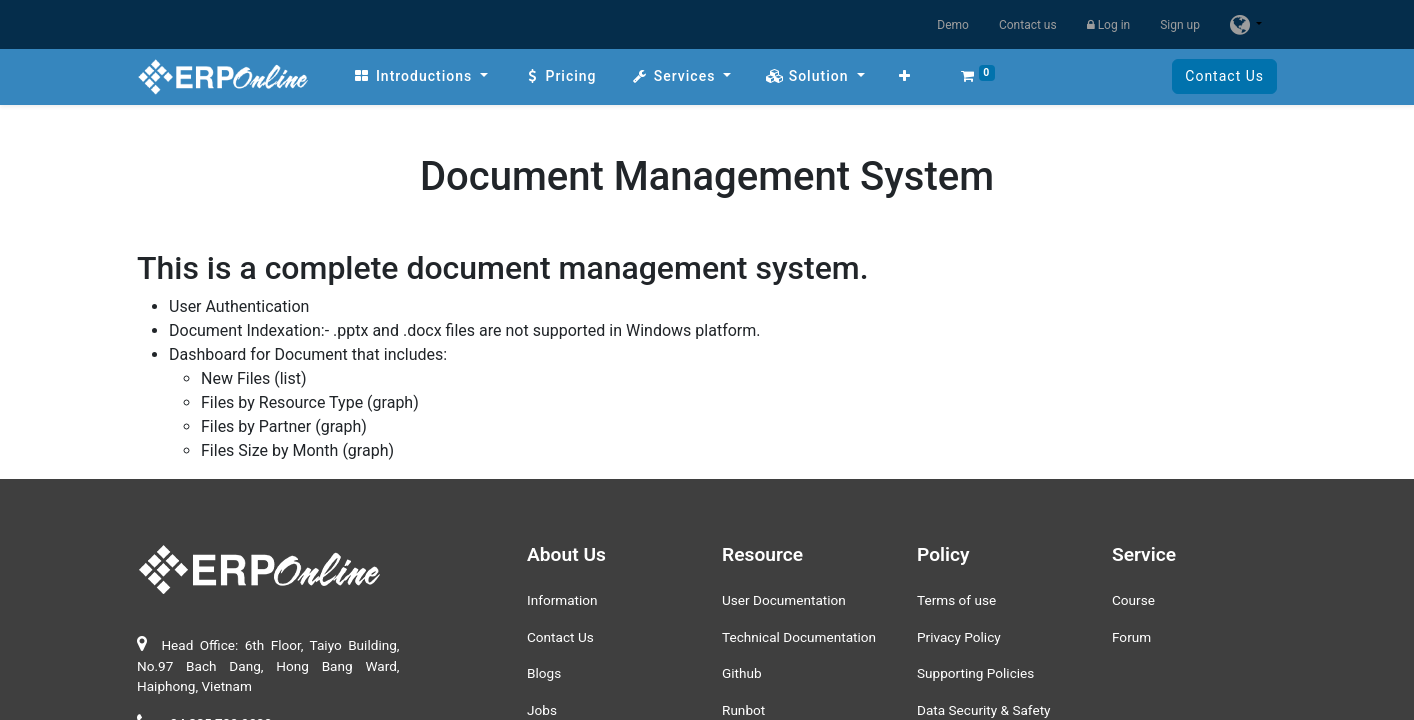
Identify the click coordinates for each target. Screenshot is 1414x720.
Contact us (1028, 25)
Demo (953, 25)
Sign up (1180, 25)
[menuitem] (420, 76)
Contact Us (1224, 76)
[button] (905, 76)
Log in (1109, 25)
